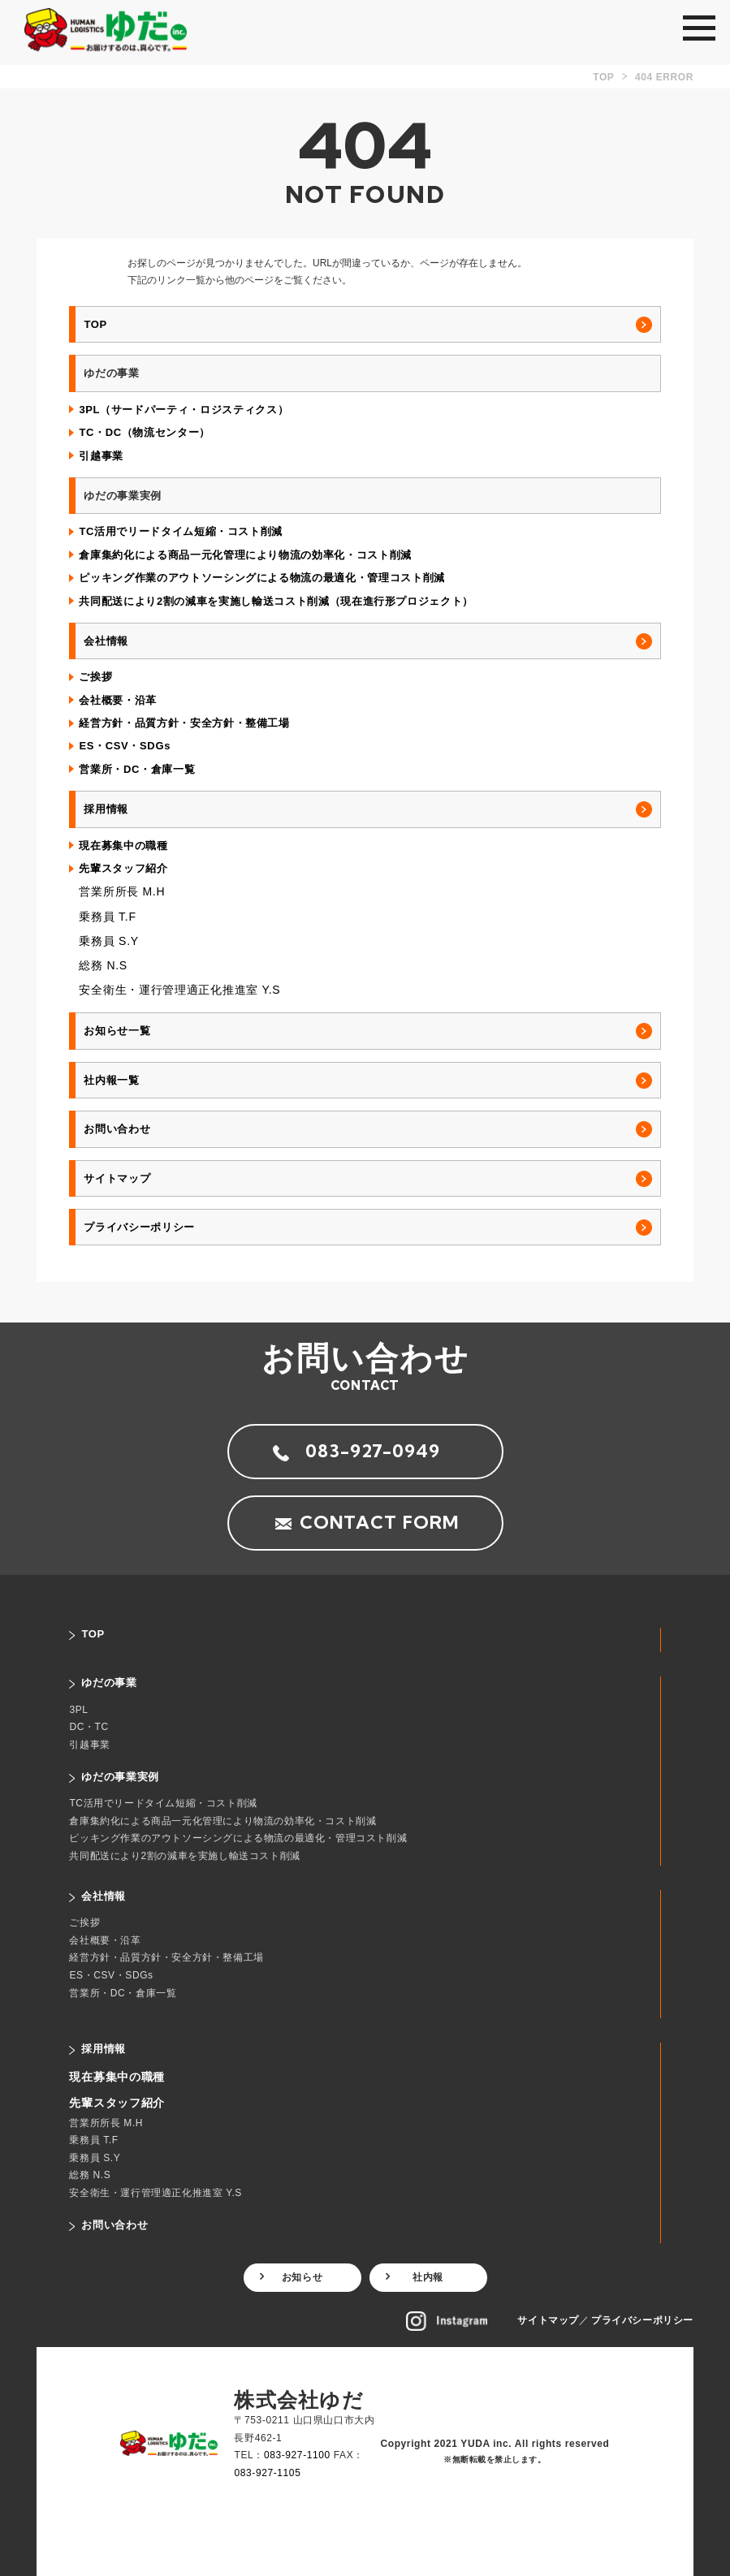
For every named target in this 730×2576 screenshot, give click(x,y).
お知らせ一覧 (117, 1031)
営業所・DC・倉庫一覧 (137, 769)
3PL (78, 1709)
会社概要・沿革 (118, 700)
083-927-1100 (297, 2455)
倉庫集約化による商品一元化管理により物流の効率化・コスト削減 (245, 555)
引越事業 (101, 456)
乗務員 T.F (107, 916)
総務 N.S (103, 965)
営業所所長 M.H (122, 891)
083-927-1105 (267, 2473)
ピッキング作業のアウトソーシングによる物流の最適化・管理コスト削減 (261, 578)
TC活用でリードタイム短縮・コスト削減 (181, 531)
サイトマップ (117, 1178)
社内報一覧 (111, 1080)
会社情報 (106, 641)
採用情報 (106, 809)
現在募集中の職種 (123, 845)
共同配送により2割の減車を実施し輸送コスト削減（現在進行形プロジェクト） (276, 601)
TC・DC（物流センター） (144, 432)
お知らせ (302, 2277)
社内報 (428, 2277)
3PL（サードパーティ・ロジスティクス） (183, 409)
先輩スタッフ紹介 (123, 868)
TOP (95, 324)
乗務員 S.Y (108, 940)
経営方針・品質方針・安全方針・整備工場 (184, 723)
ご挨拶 (95, 677)
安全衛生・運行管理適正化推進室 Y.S (179, 989)
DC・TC (88, 1726)
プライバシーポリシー (139, 1227)
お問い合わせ (117, 1129)
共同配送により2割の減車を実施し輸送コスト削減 (184, 1856)
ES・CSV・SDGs (125, 746)
